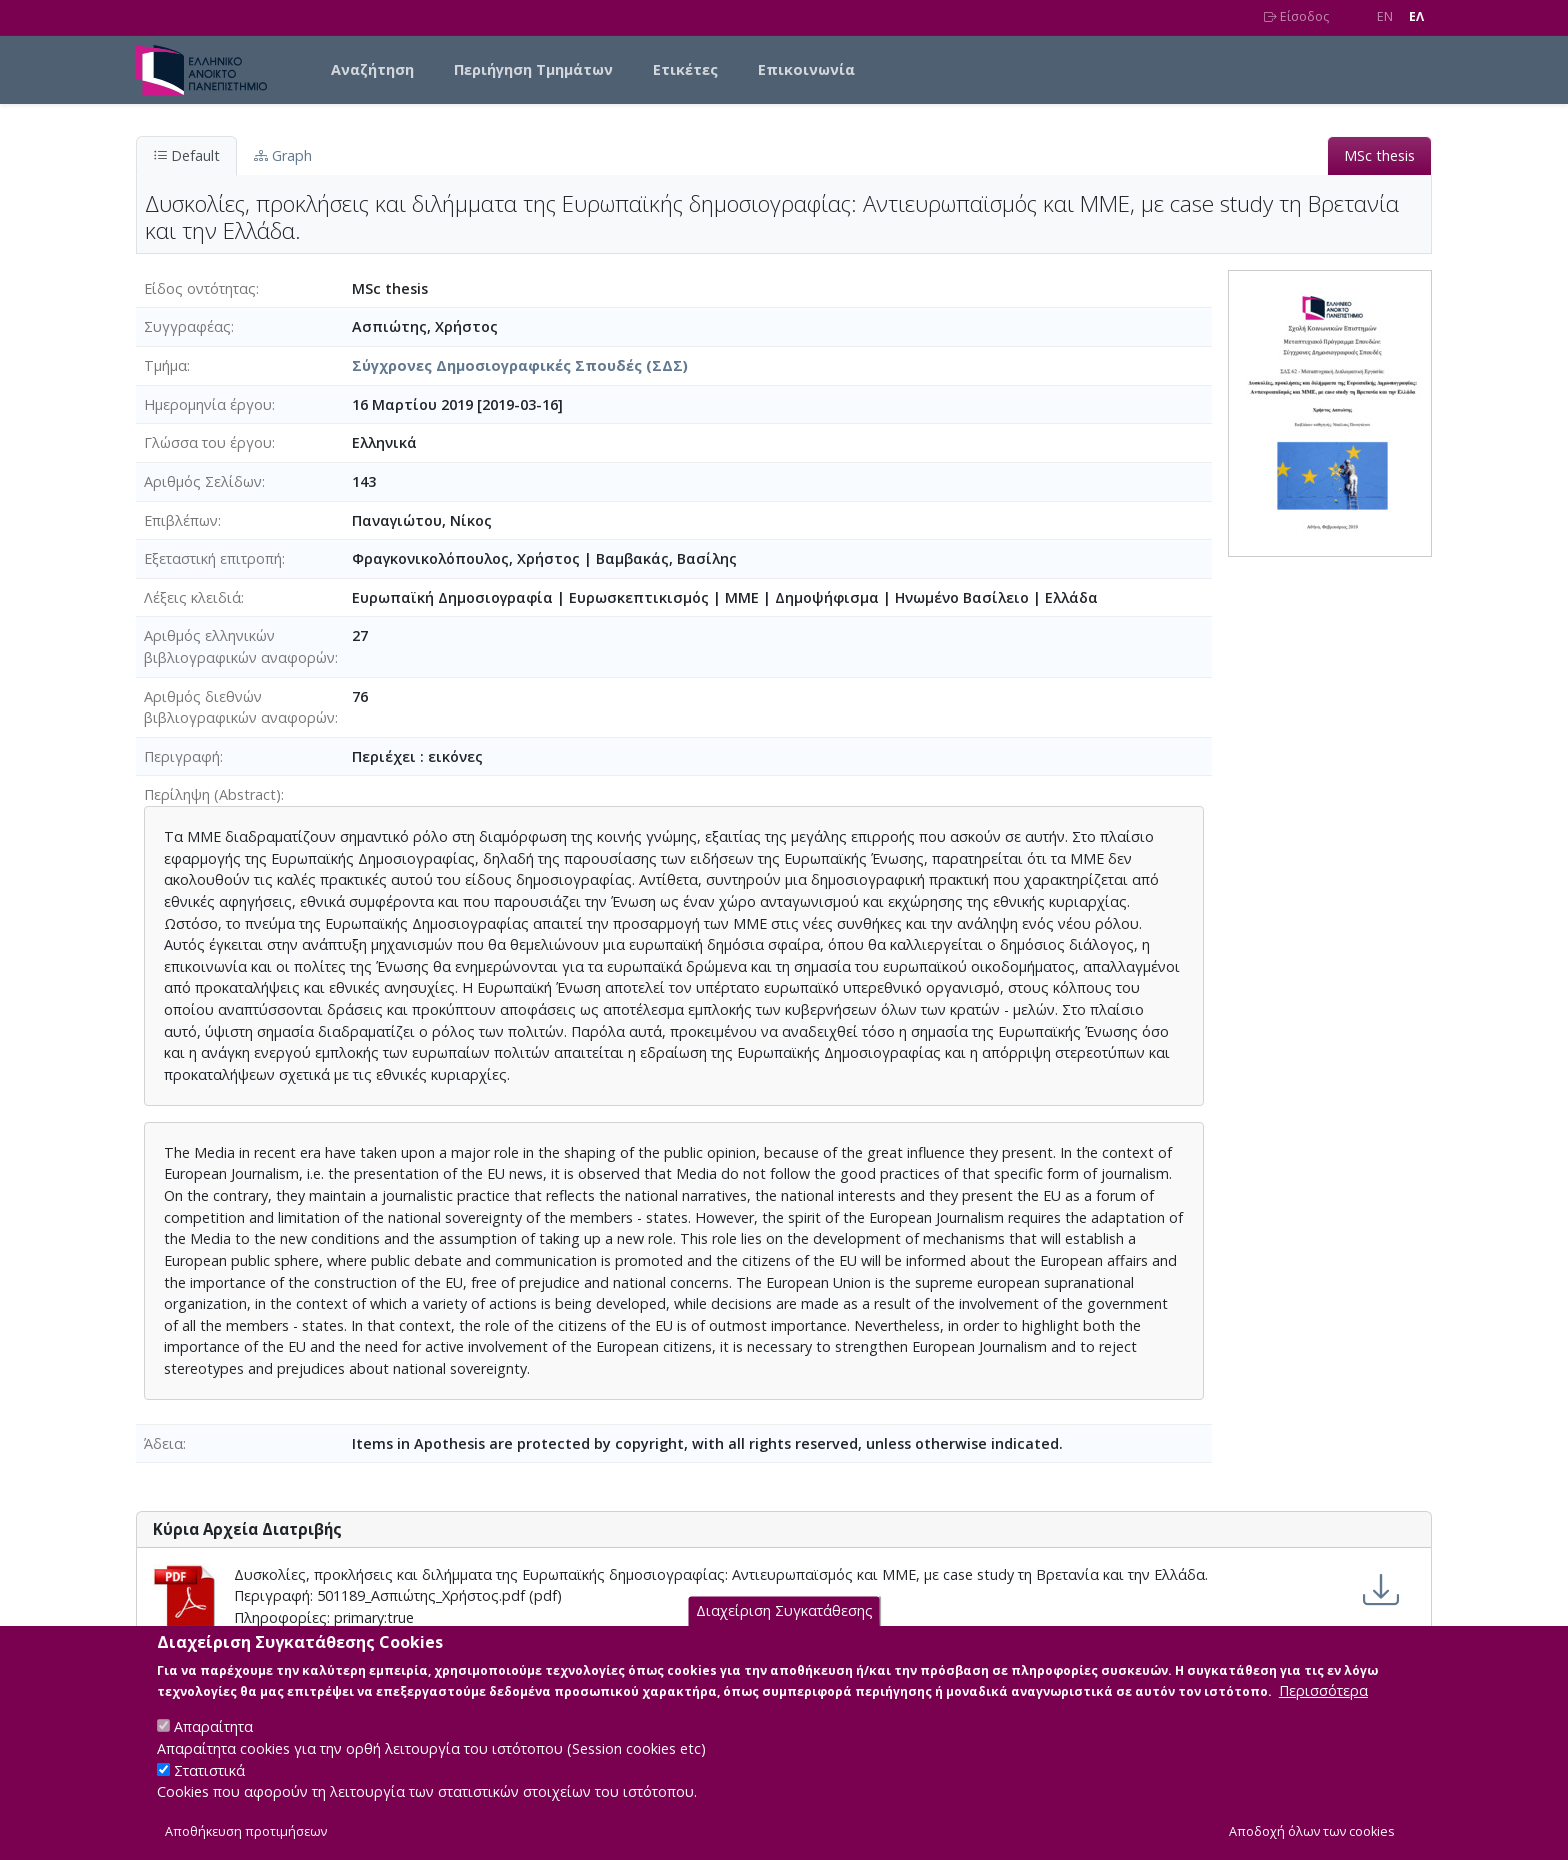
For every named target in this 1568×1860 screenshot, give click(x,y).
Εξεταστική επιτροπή (213, 558)
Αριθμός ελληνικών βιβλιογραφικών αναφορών (239, 646)
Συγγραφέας (187, 326)
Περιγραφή (182, 756)
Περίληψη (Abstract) (212, 794)
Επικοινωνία (806, 69)
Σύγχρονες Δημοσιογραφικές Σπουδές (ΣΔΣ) (520, 365)
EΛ (1416, 16)
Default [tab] (186, 155)
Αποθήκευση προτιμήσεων (246, 1842)
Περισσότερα (1323, 1701)
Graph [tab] (283, 155)
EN (1385, 16)
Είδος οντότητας (200, 288)
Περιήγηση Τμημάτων (533, 69)
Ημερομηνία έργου (208, 404)
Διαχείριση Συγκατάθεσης (784, 1622)
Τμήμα (165, 365)
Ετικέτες (685, 69)
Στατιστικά (209, 1780)
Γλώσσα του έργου (208, 442)
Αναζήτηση (372, 69)
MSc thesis (1379, 155)
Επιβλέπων (181, 520)
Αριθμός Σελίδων (203, 481)
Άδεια (163, 1443)
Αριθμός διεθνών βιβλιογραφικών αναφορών (239, 707)
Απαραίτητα (213, 1737)
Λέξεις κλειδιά (192, 597)
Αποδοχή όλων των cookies (1312, 1842)
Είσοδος (1296, 16)
